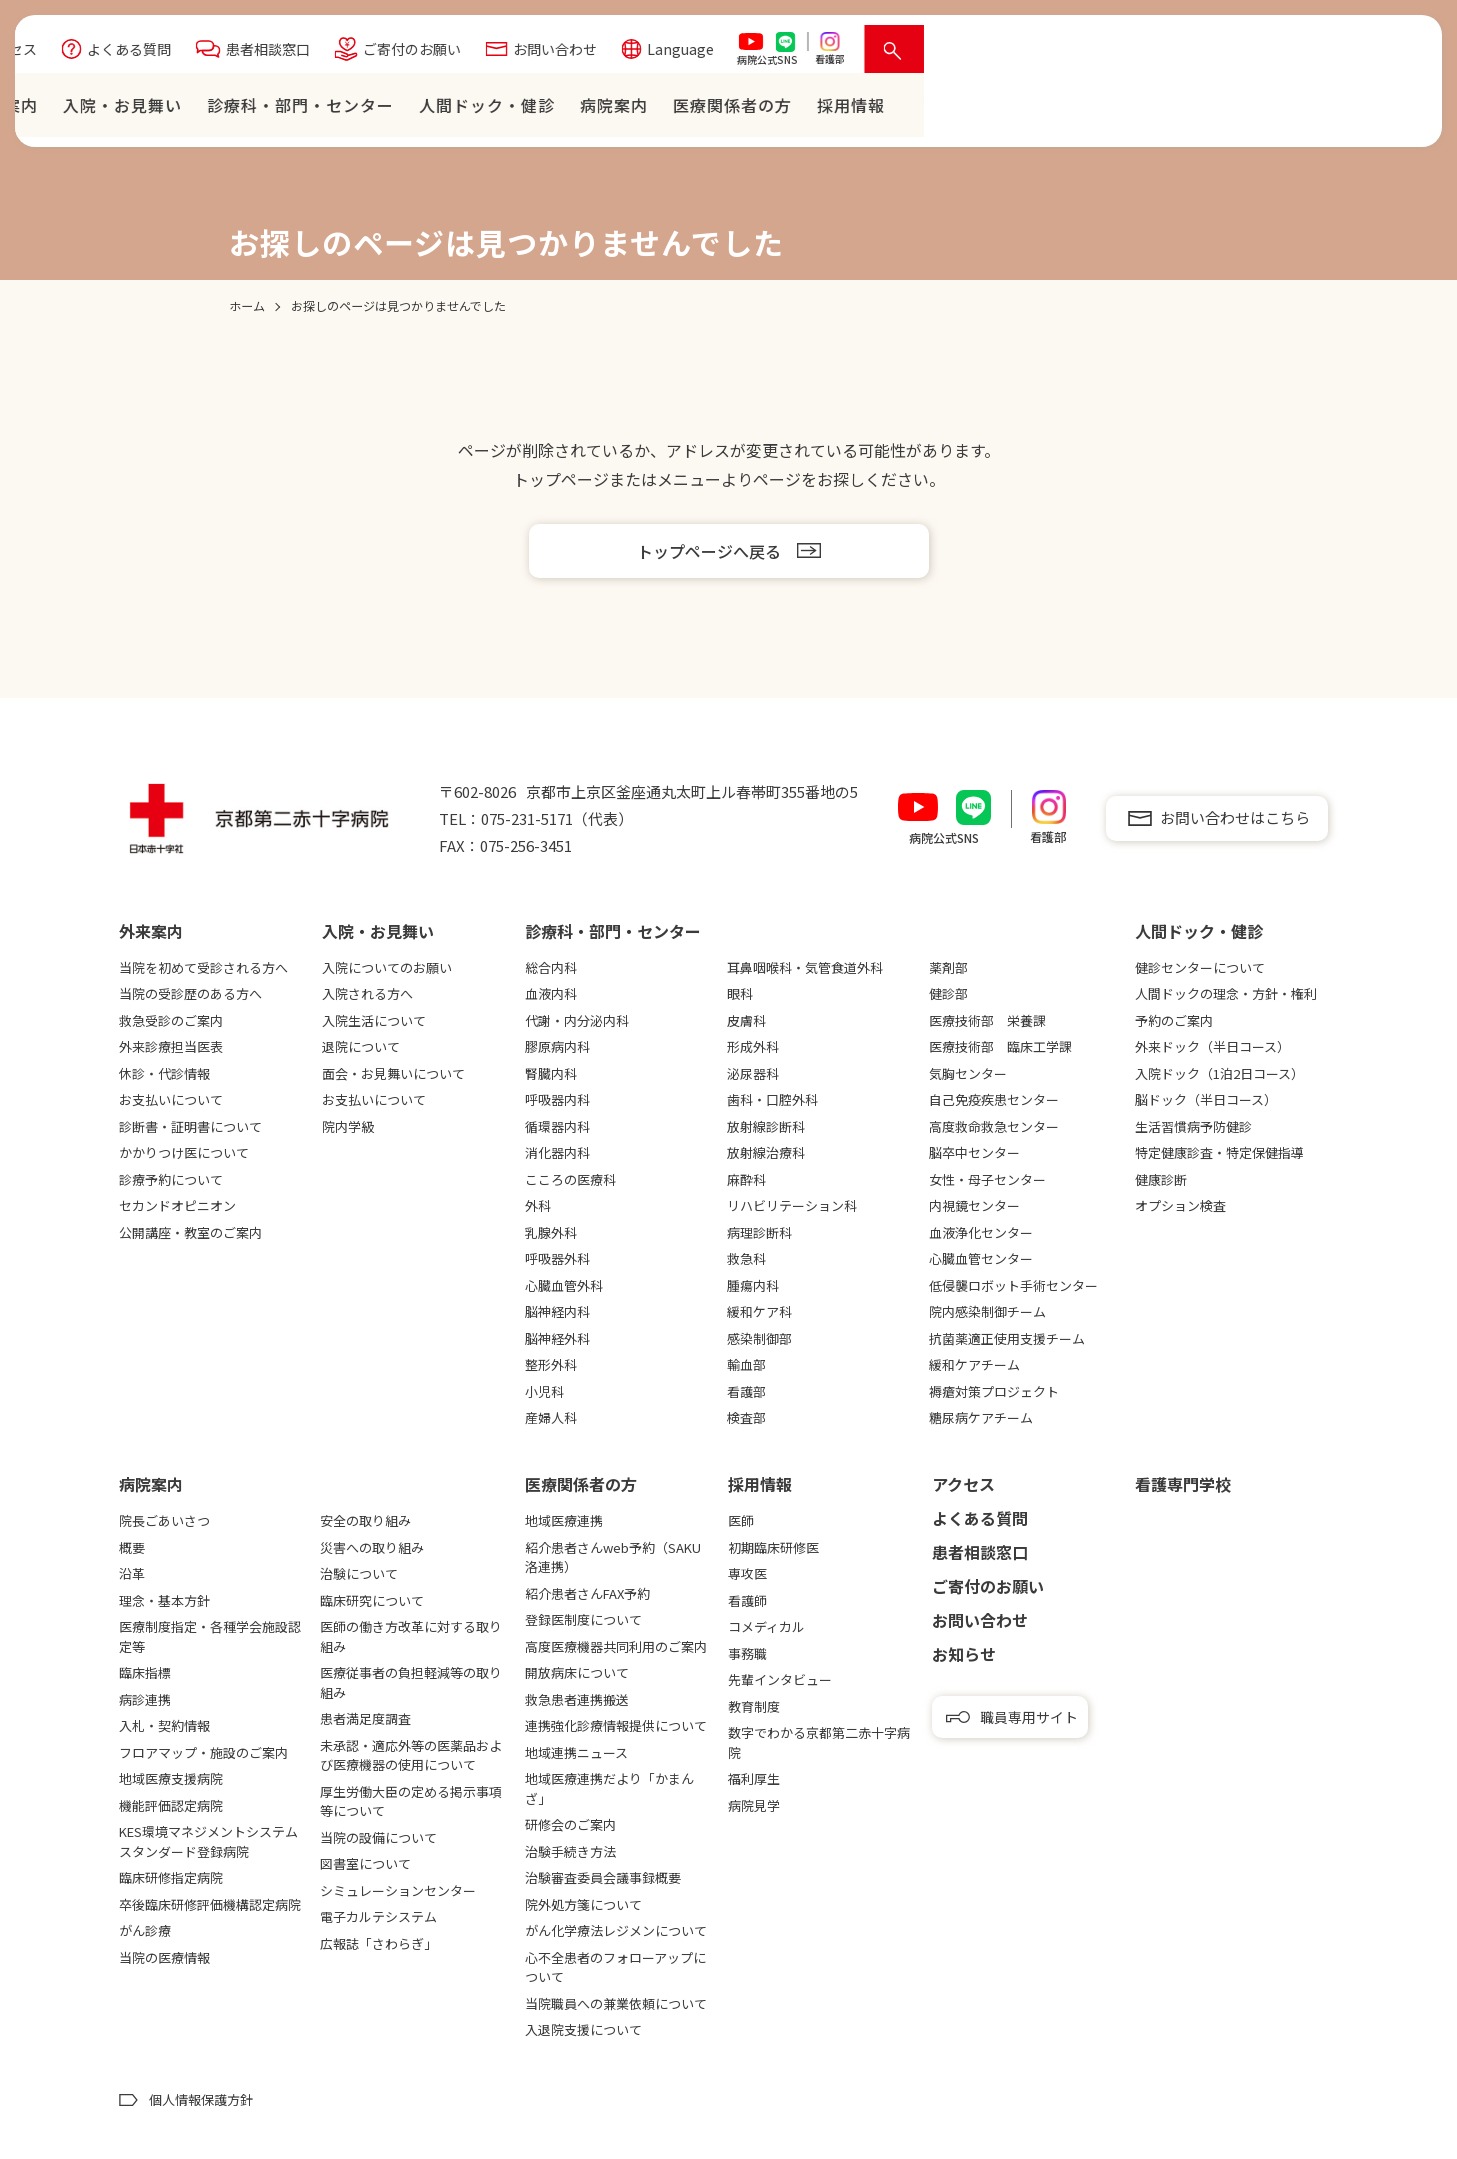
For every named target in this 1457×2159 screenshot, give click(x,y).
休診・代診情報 (164, 1073)
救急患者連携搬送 (577, 1699)
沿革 (132, 1573)
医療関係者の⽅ (1234, 110)
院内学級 (348, 1126)
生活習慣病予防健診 (1193, 1126)
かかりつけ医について (184, 1152)
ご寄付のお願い (914, 54)
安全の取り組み (365, 1520)
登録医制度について (583, 1619)
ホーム (421, 110)
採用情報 (760, 1484)
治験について (359, 1573)
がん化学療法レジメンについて (616, 1930)
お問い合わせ (1057, 54)
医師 (741, 1520)
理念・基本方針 (164, 1600)
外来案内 (506, 110)
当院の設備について (378, 1837)
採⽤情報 (1353, 110)
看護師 (747, 1600)
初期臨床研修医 (773, 1547)
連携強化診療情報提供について (616, 1725)
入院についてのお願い (387, 967)
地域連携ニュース (576, 1752)
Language (1182, 54)
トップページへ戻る (709, 551)
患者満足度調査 (365, 1718)
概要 (132, 1547)
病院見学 (754, 1805)
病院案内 (1116, 110)
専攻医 (747, 1573)
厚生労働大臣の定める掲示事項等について (411, 1801)
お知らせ (964, 1654)
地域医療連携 (564, 1520)
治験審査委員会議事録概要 (603, 1877)
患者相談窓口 (770, 54)
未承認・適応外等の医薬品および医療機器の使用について (411, 1755)
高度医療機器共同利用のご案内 (616, 1646)
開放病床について (577, 1672)
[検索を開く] (1397, 54)
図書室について (365, 1863)
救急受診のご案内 (171, 1020)
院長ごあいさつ (164, 1520)
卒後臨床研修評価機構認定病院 (210, 1904)
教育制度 (754, 1706)
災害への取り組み (372, 1547)
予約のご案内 (1174, 1020)
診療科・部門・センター (802, 110)
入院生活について (374, 1020)
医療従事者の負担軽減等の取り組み (411, 1682)
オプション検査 (1180, 1205)
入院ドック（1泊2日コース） (1219, 1073)
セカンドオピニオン (177, 1205)
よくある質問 (631, 54)
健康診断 (1161, 1179)
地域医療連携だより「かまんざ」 (609, 1788)
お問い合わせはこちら (1235, 817)
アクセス (511, 54)
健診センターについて (1200, 967)
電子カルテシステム (378, 1916)
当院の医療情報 (164, 1957)
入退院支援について (583, 2029)
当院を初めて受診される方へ (203, 967)
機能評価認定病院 (171, 1805)
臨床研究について (372, 1600)
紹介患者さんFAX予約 (587, 1593)
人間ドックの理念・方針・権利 (1226, 993)
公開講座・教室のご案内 (190, 1232)
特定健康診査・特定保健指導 (1219, 1152)
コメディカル (766, 1626)
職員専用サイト (1029, 1717)
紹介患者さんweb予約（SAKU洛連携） (613, 1557)
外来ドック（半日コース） (1212, 1046)
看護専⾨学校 (1183, 1484)
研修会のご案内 (570, 1824)
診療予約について (171, 1179)
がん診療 (145, 1930)
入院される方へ (367, 993)
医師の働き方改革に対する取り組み (411, 1636)
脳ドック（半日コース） (1206, 1099)
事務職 (747, 1653)
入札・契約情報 (164, 1725)
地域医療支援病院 (171, 1778)
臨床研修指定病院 (171, 1877)
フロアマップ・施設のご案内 (203, 1752)
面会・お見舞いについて (393, 1073)
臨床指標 (145, 1672)
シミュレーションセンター (398, 1890)
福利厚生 (754, 1778)
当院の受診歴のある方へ (190, 993)
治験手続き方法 (570, 1851)
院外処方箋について (583, 1904)
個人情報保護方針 (201, 2099)
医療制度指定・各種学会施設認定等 (210, 1636)
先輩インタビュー (780, 1679)
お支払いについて (171, 1099)
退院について (361, 1046)
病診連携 (145, 1699)
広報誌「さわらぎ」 (378, 1943)
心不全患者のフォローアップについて (615, 1967)
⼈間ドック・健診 (989, 110)
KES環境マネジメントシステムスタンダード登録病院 (208, 1841)
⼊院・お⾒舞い (624, 110)
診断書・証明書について (190, 1126)
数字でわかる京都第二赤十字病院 (819, 1742)
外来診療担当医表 (171, 1046)
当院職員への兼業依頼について (616, 2003)
